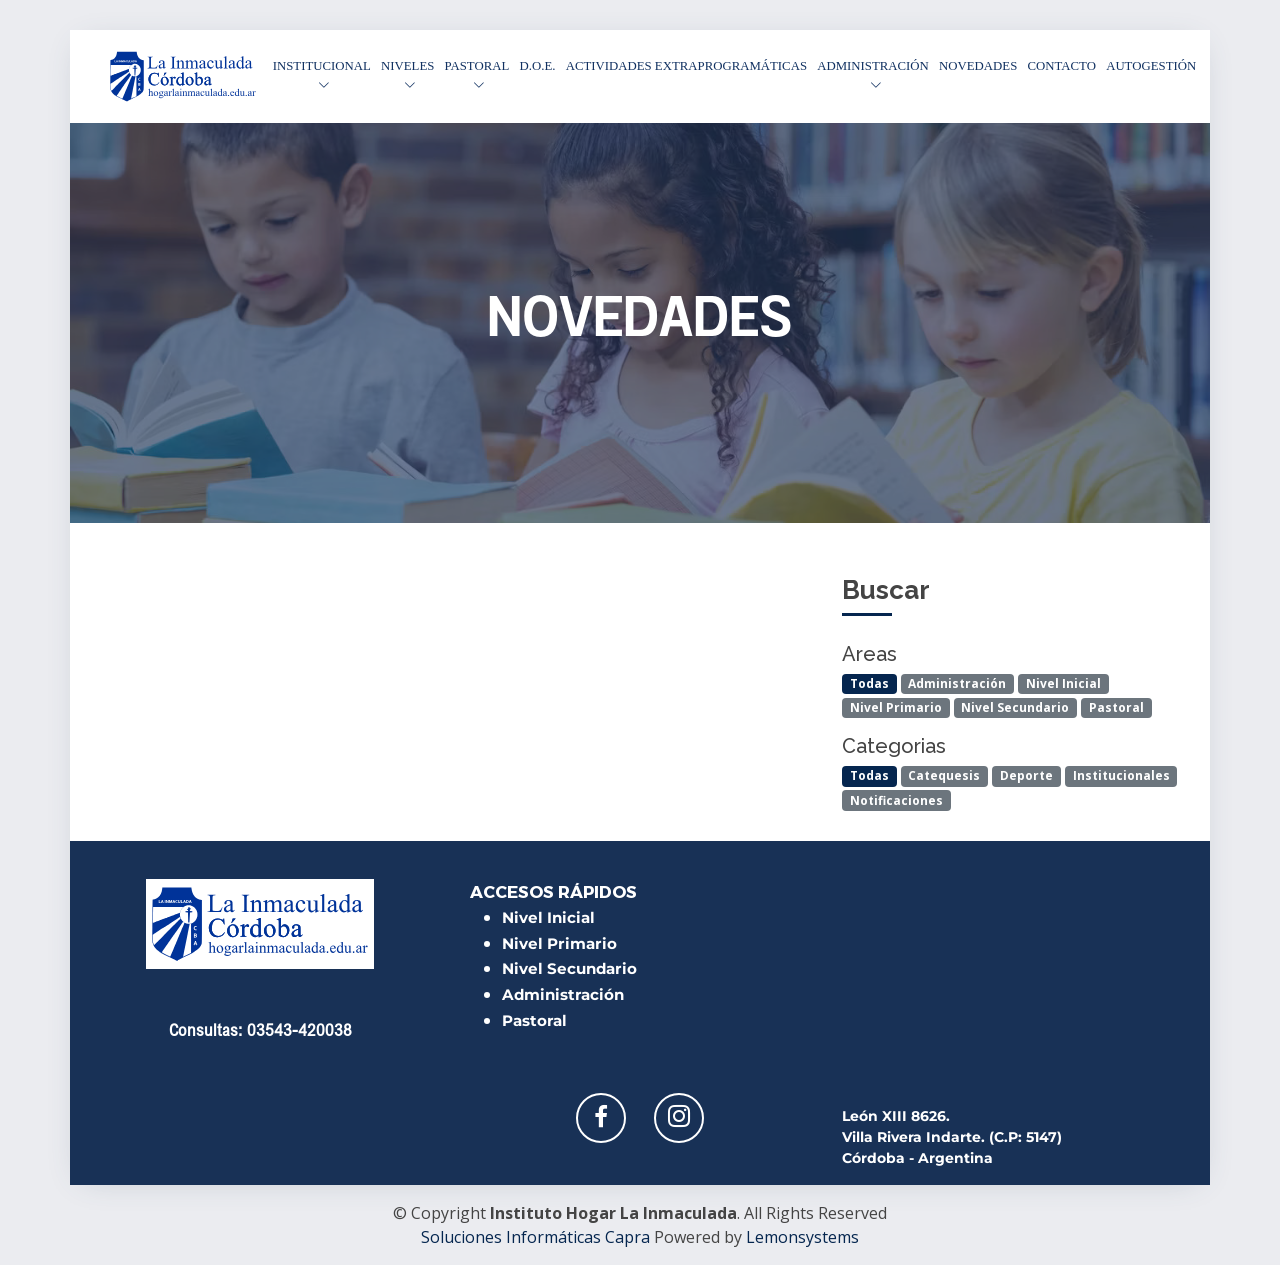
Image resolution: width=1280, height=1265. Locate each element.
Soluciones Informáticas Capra (535, 1237)
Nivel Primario (896, 707)
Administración (957, 683)
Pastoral (1116, 707)
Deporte (1026, 775)
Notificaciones (896, 800)
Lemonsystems (802, 1237)
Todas (869, 683)
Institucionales (1121, 775)
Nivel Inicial (1063, 683)
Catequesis (944, 775)
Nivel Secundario (1015, 707)
